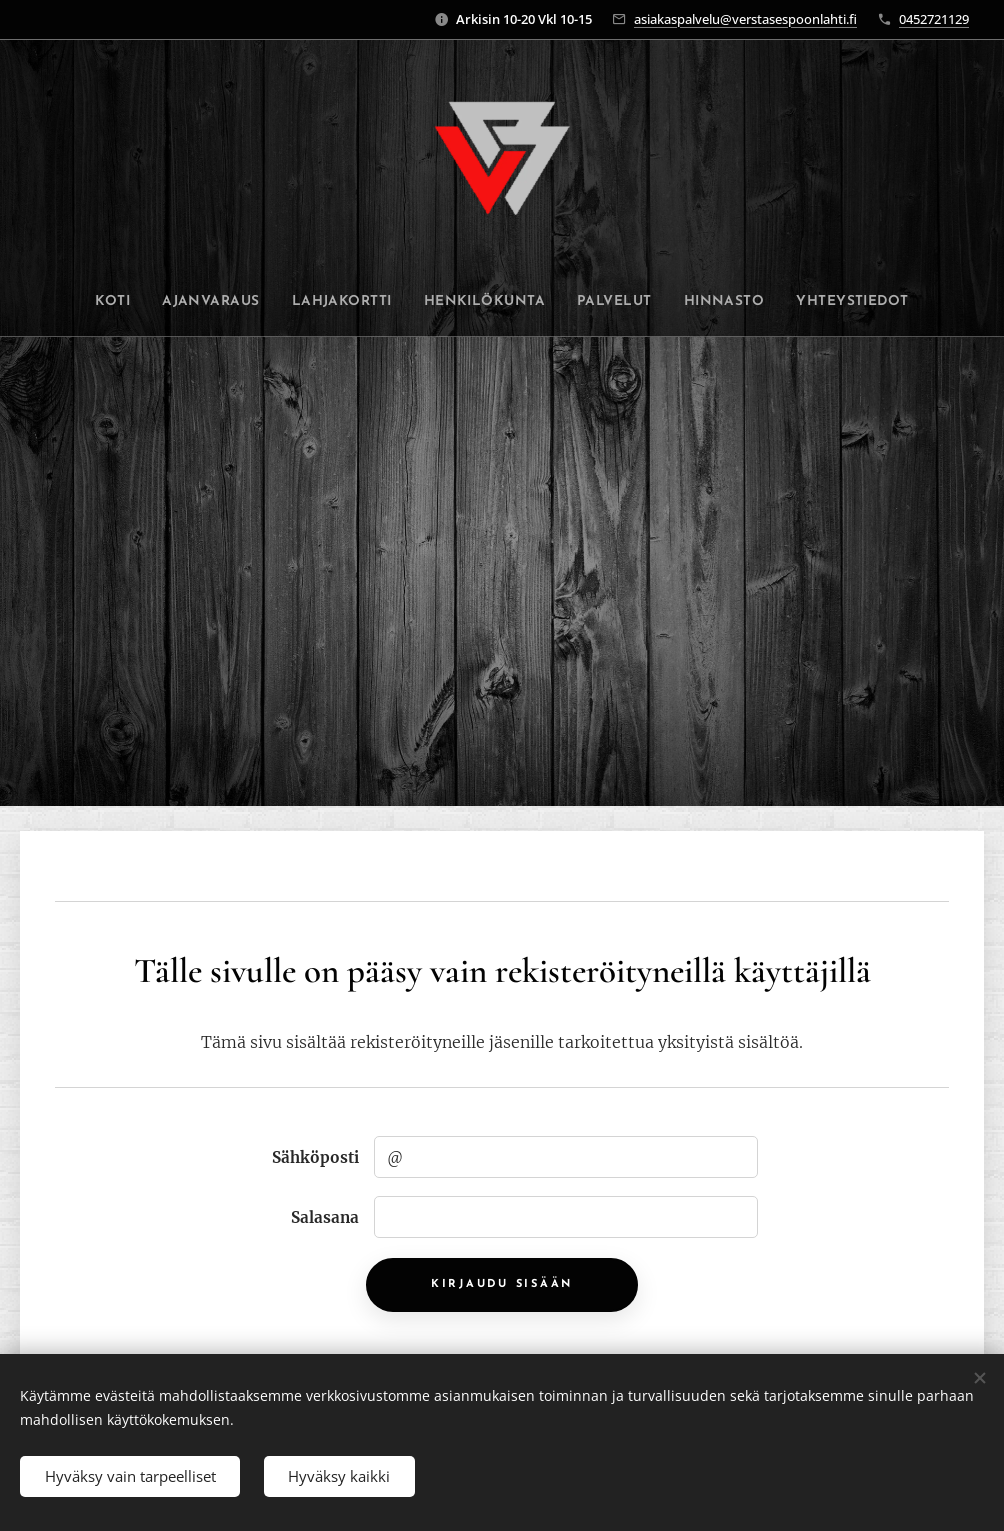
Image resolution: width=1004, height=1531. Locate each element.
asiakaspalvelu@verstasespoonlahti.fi (745, 19)
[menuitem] (98, 302)
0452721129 (934, 19)
